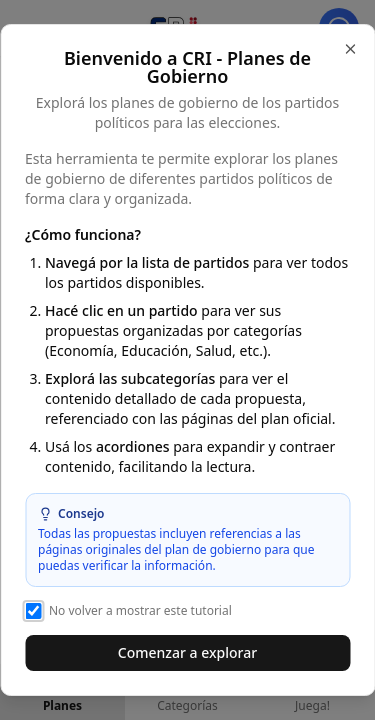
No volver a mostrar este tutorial (128, 611)
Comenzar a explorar (187, 652)
